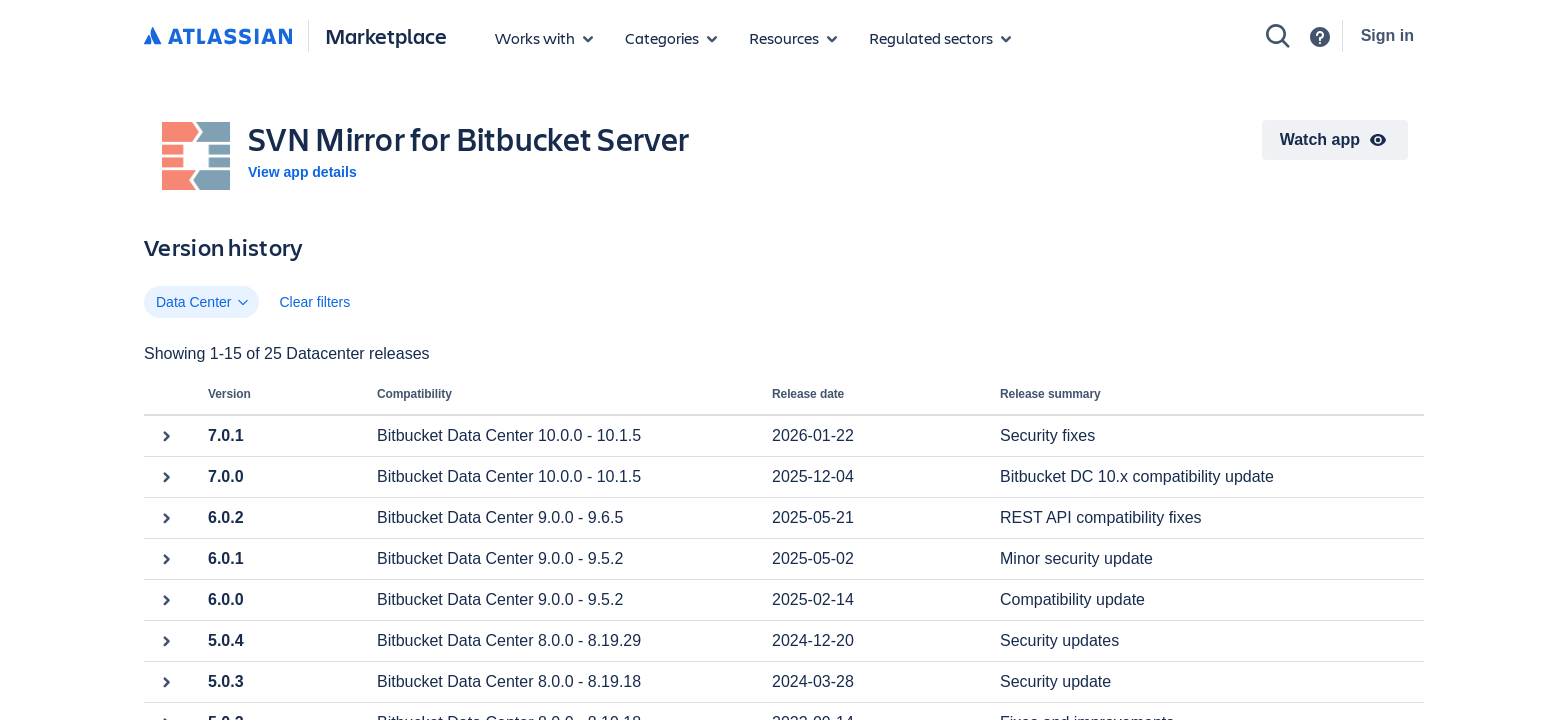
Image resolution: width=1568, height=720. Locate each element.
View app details (302, 172)
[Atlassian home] (218, 37)
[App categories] (671, 38)
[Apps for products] (544, 38)
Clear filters (314, 302)
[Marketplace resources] (793, 38)
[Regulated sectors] (940, 38)
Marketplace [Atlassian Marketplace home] (386, 35)
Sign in (1387, 35)
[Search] (1278, 36)
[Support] (1320, 37)
